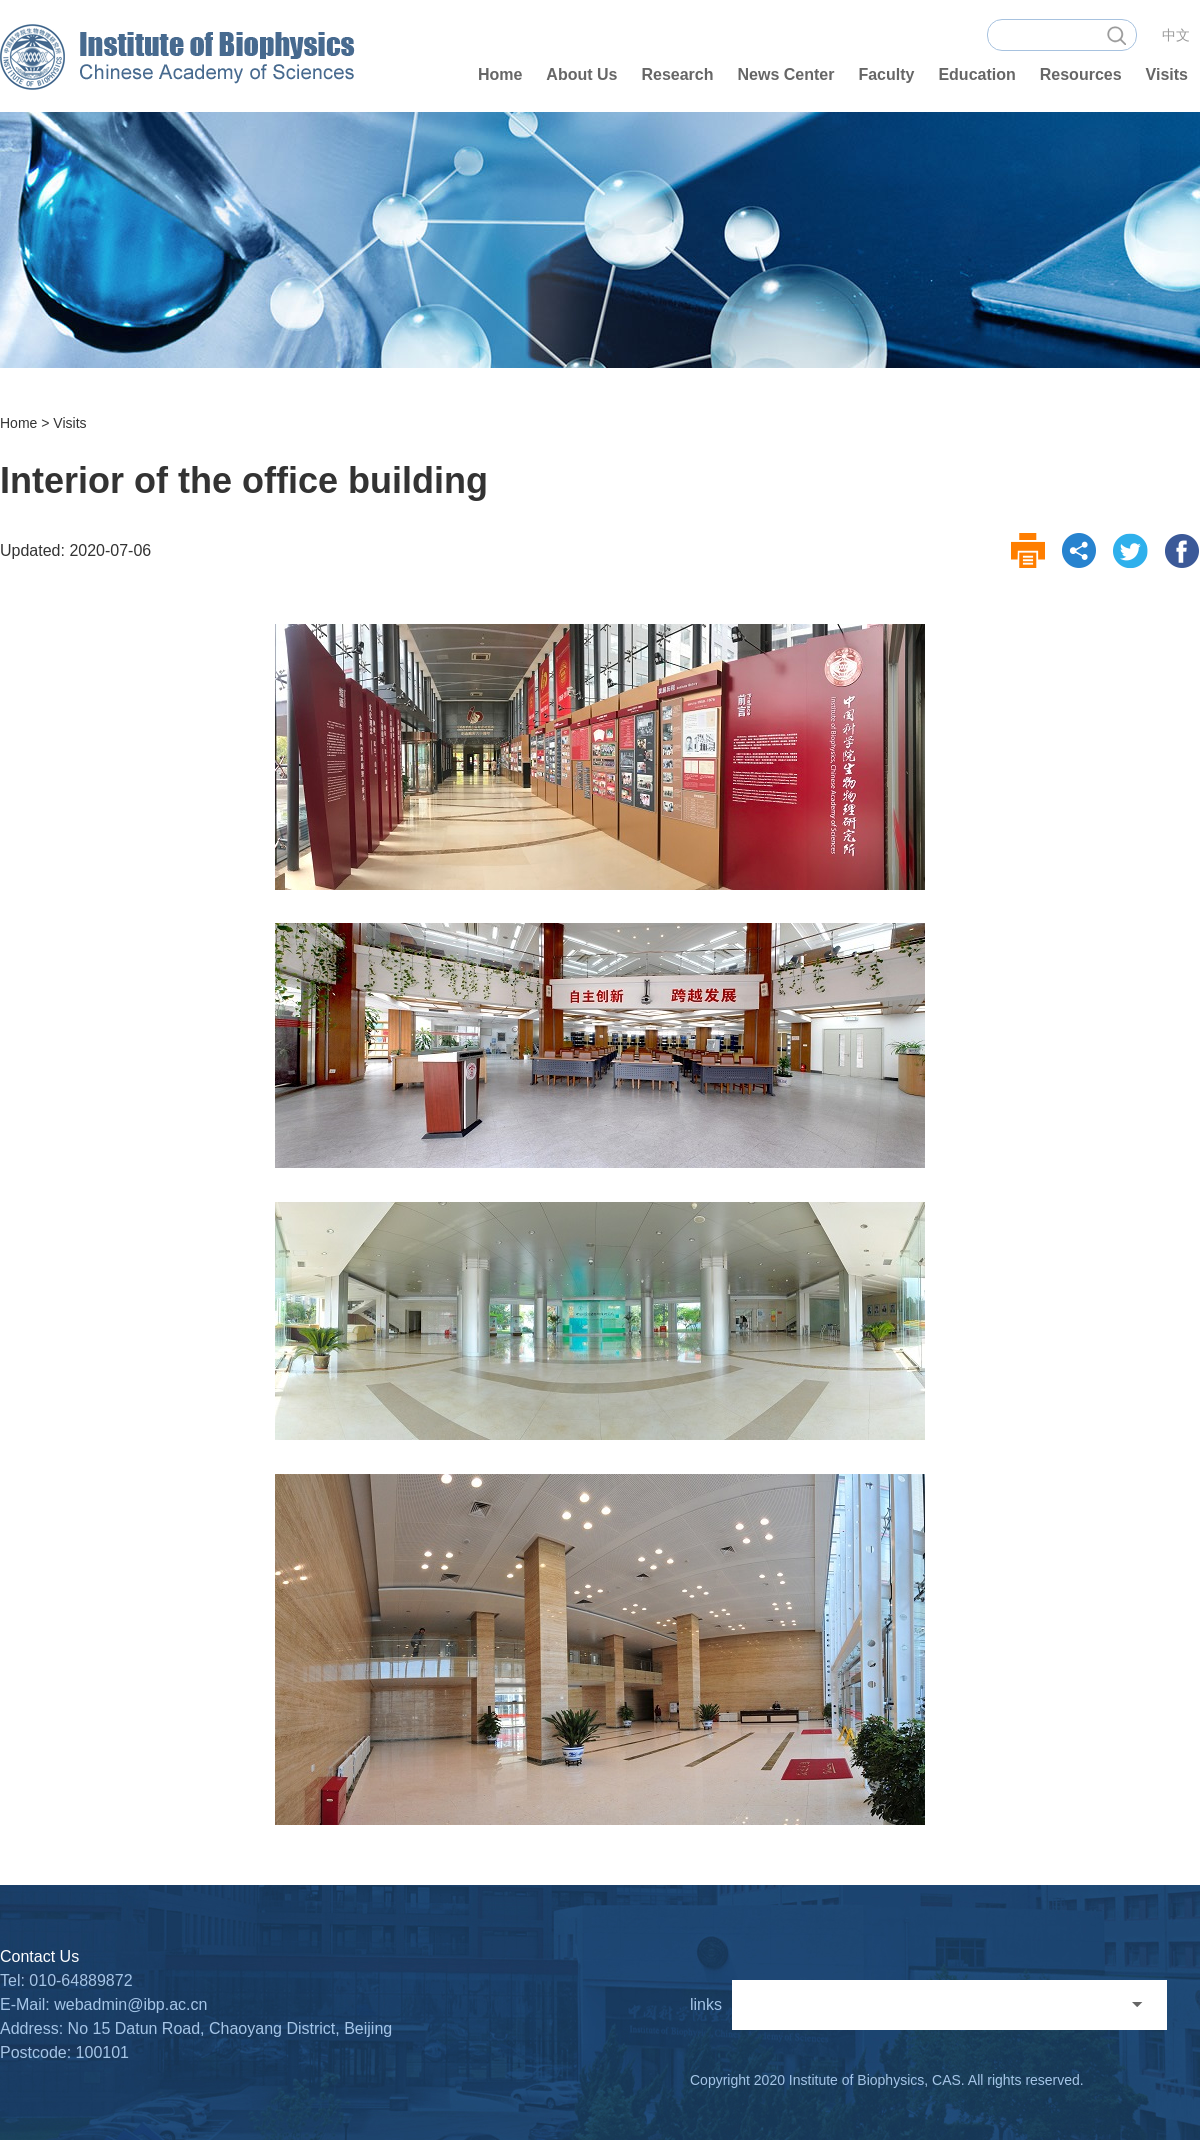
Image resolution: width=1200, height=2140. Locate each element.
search (1116, 35)
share (1080, 551)
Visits (69, 423)
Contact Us (39, 1956)
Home (18, 423)
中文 (1176, 35)
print (1029, 551)
